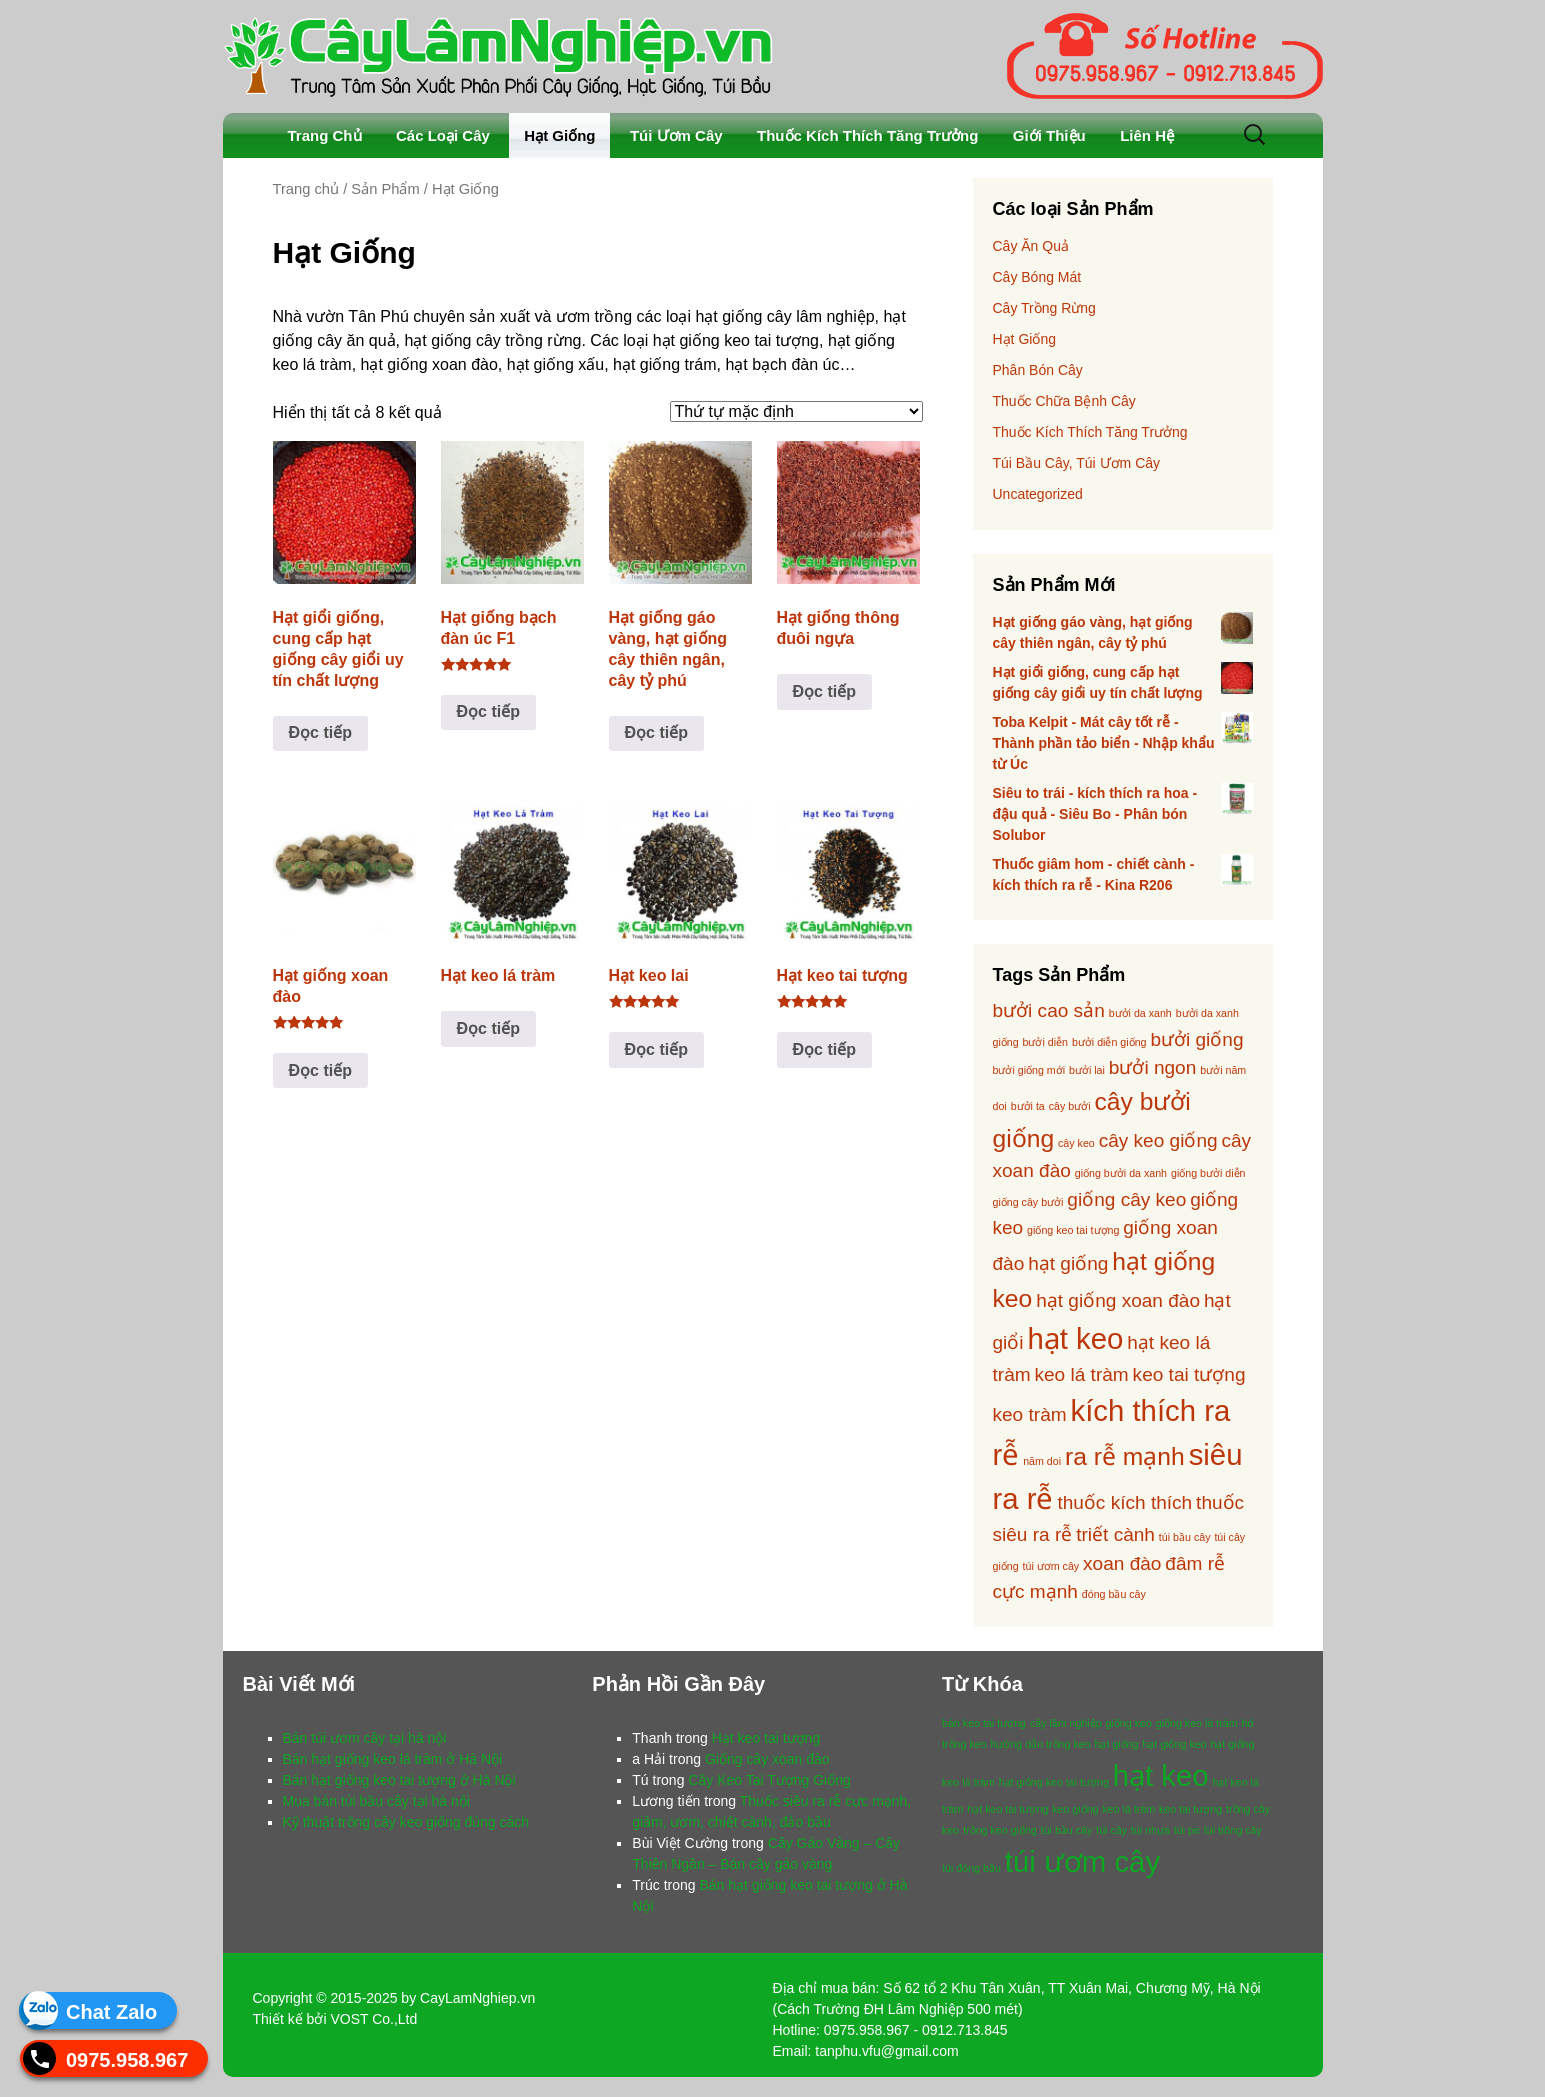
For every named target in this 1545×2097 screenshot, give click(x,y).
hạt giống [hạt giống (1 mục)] (1116, 1744)
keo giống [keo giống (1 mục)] (1075, 1809)
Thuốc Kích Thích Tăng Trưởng (867, 135)
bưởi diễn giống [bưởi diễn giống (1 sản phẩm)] (1109, 1042)
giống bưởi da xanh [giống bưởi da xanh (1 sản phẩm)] (1121, 1173)
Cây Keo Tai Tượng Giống (769, 1780)
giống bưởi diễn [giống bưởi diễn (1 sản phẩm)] (1208, 1173)
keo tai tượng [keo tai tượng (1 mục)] (1190, 1809)
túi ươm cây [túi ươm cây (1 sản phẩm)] (1051, 1566)
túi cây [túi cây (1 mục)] (1111, 1830)
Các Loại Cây (443, 135)
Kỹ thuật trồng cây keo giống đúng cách (406, 1822)
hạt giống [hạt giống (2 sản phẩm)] (1068, 1263)
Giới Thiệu (1049, 135)
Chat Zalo (111, 2011)
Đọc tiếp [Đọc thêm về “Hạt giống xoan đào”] (320, 1070)
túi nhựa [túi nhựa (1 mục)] (1150, 1830)
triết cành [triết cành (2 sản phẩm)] (1115, 1534)
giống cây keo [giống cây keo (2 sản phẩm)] (1126, 1199)
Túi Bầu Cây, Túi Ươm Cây (1077, 463)
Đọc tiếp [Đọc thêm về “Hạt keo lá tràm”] (488, 1028)
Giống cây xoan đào (767, 1759)
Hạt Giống (559, 135)
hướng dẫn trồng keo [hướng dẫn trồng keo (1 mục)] (1041, 1744)
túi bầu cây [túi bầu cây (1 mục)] (1067, 1830)
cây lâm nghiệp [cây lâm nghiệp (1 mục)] (1066, 1723)
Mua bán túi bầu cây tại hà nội (376, 1801)
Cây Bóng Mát (1037, 277)
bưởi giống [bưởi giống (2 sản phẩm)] (1196, 1039)
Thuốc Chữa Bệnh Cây (1064, 401)
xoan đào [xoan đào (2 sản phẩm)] (1122, 1563)
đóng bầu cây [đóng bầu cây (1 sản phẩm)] (1114, 1594)
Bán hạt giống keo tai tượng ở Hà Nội (399, 1780)
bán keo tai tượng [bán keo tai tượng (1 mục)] (984, 1723)
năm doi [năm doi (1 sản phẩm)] (1042, 1461)
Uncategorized (1038, 494)
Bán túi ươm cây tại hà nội (365, 1738)
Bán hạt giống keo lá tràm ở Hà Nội (393, 1759)
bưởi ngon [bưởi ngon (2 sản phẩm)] (1153, 1067)
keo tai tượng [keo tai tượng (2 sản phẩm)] (1189, 1374)
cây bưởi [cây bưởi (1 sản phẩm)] (1070, 1106)
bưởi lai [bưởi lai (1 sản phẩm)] (1087, 1070)
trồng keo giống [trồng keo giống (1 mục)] (1000, 1830)
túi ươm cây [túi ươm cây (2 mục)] (1082, 1861)
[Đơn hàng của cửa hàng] (796, 411)
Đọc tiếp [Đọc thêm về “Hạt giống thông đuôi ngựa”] (824, 691)
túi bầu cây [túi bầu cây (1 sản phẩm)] (1185, 1537)
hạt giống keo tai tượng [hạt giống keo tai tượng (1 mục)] (1054, 1782)
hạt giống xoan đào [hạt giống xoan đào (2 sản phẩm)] (1118, 1300)
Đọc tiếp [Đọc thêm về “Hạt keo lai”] (656, 1049)
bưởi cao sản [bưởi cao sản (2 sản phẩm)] (1049, 1010)
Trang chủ (306, 189)
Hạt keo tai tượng (766, 1738)
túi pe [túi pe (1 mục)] (1187, 1830)
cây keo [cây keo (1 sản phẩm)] (1076, 1143)
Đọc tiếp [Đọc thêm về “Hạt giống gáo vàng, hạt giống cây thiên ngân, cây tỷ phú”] (656, 732)
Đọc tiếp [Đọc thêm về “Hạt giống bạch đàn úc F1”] (488, 711)
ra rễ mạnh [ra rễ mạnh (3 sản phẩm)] (1125, 1456)
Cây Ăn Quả (1031, 246)
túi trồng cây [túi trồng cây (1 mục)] (1233, 1830)
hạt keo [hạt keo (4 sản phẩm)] (1075, 1338)
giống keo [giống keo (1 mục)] (1129, 1723)
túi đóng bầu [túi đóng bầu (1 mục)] (971, 1868)
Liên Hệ (1147, 135)
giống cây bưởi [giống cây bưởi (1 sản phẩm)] (1028, 1202)
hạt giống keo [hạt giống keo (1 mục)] (1174, 1744)
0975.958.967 (127, 2059)
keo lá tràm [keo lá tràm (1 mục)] (1128, 1809)
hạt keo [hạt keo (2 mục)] (1161, 1775)
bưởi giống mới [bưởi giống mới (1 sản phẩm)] (1029, 1070)
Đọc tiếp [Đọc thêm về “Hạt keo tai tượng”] (824, 1049)
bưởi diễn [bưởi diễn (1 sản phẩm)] (1045, 1042)
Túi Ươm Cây (676, 135)
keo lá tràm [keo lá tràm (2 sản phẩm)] (1082, 1374)
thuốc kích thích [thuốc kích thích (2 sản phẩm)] (1124, 1502)
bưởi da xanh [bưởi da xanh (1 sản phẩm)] (1140, 1013)
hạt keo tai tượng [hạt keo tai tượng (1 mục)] (1007, 1809)
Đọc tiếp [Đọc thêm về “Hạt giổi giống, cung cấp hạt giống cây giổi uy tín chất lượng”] (320, 732)
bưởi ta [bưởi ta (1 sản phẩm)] (1028, 1106)
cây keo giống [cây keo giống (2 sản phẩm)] (1158, 1140)
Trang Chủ (325, 135)
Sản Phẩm (385, 189)
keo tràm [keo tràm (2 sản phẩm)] (1030, 1414)
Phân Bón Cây (1038, 370)
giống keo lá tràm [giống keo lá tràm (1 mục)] (1197, 1723)
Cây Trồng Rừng (1044, 308)
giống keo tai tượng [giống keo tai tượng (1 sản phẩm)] (1073, 1230)
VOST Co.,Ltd (373, 2019)
